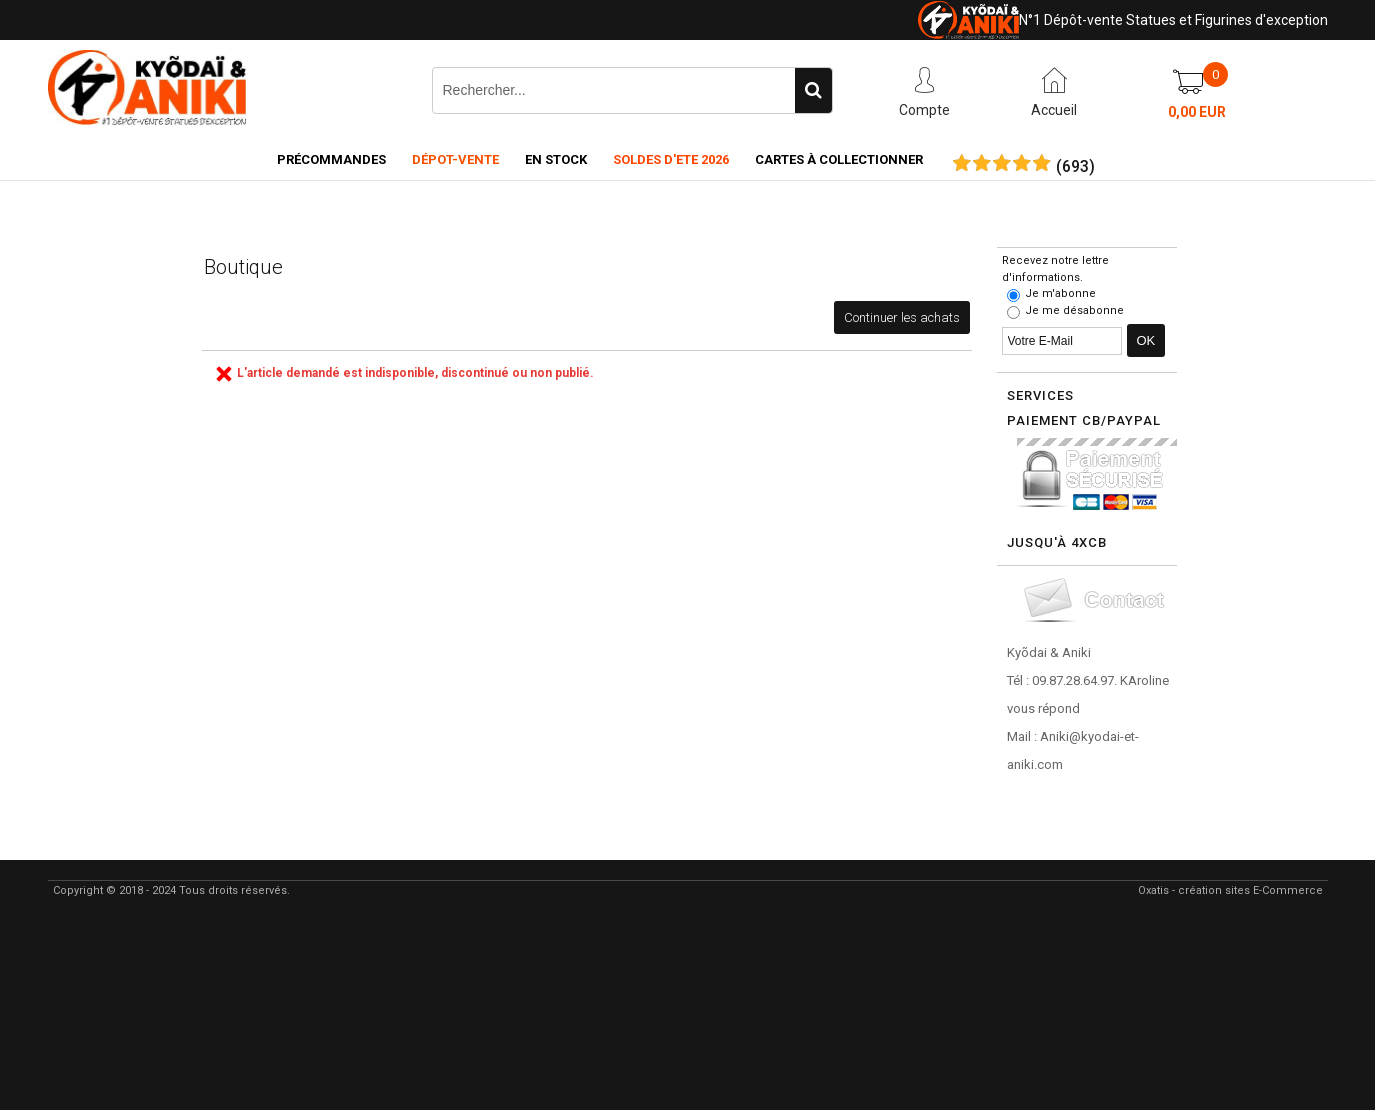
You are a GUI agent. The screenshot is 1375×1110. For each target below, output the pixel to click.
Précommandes (331, 159)
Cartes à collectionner (839, 159)
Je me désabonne (1074, 310)
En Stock (556, 159)
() (1075, 167)
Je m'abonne (1060, 293)
